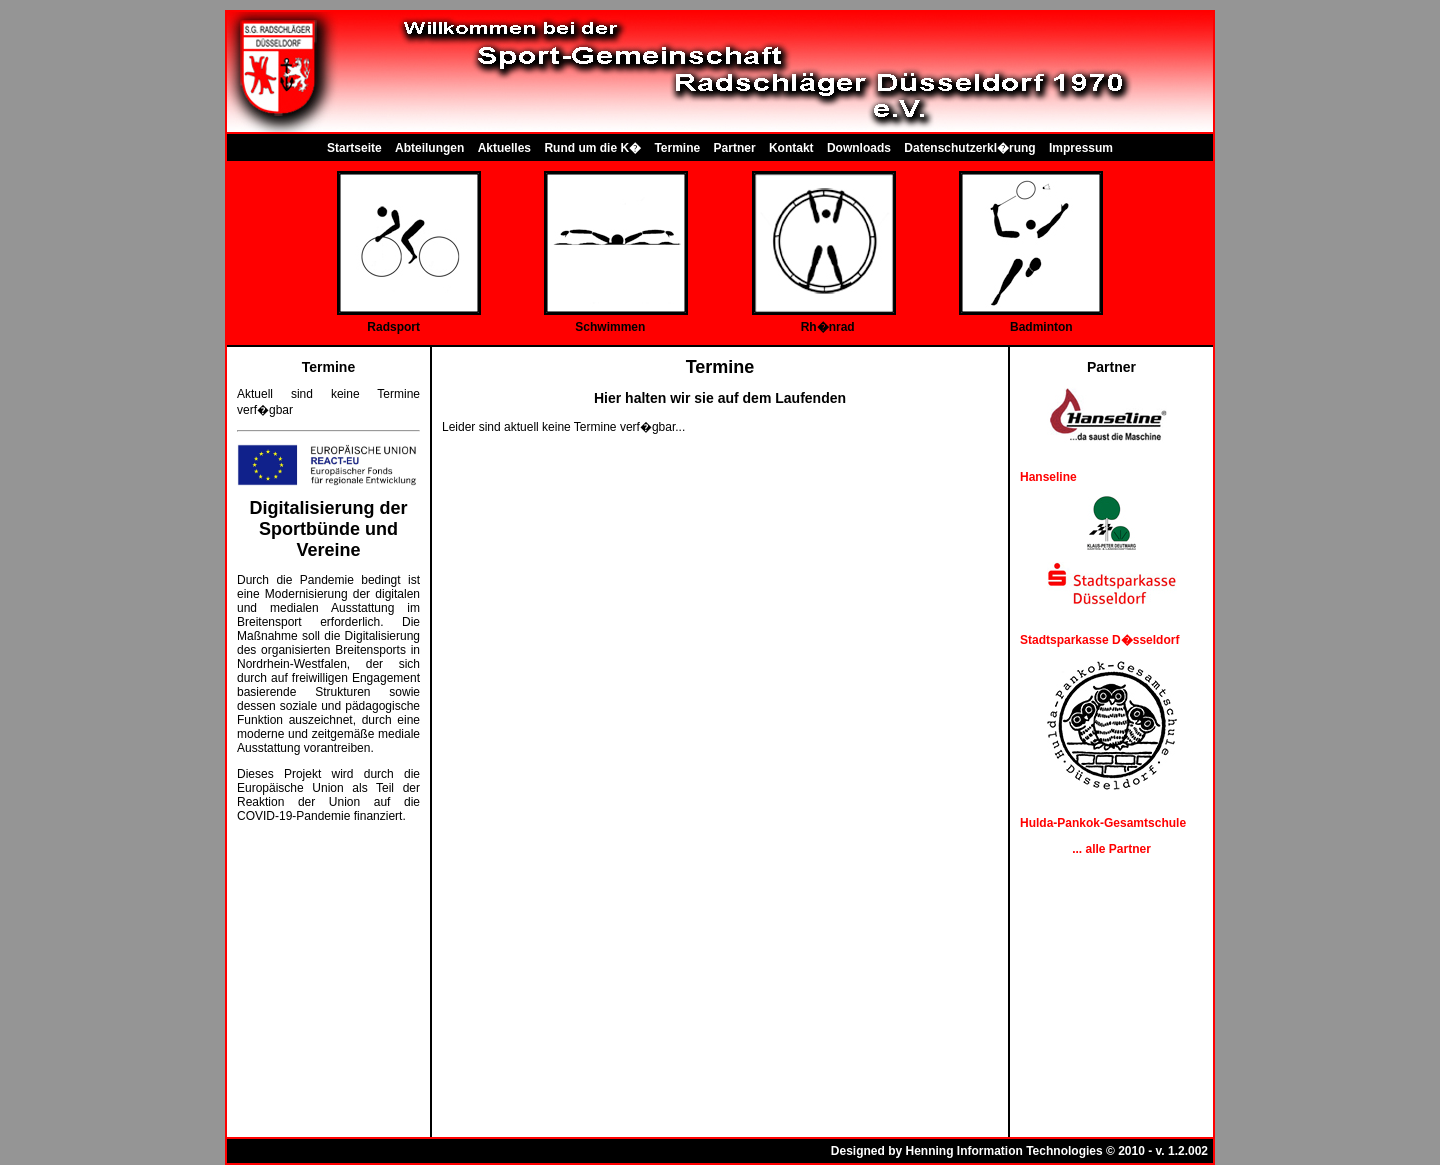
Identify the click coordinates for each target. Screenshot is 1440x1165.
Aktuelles (504, 148)
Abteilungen (429, 148)
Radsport (393, 327)
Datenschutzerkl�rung (969, 148)
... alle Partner (1111, 849)
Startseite (354, 148)
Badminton (1041, 327)
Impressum (1081, 148)
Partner (735, 148)
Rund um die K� (592, 148)
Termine (677, 148)
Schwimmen (610, 327)
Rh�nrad (828, 327)
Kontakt (791, 148)
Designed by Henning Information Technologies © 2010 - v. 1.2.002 (1019, 1151)
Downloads (859, 148)
